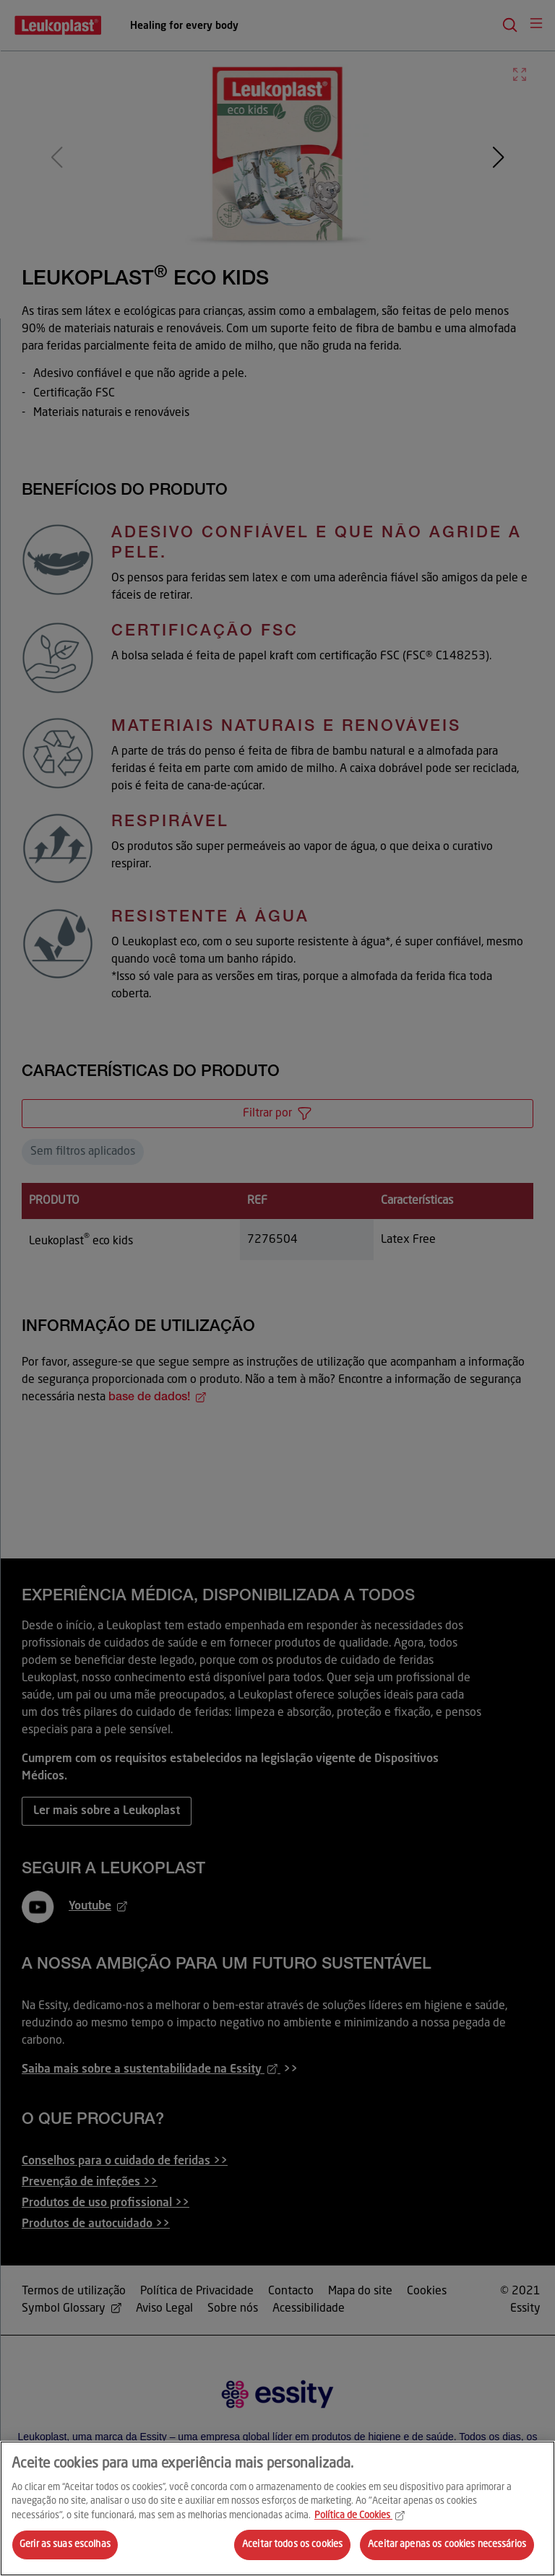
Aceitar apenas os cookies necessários (447, 2544)
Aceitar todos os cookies (292, 2544)
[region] (277, 2508)
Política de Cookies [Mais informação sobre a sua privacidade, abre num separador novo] (359, 2515)
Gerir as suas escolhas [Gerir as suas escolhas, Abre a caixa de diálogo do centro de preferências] (65, 2544)
